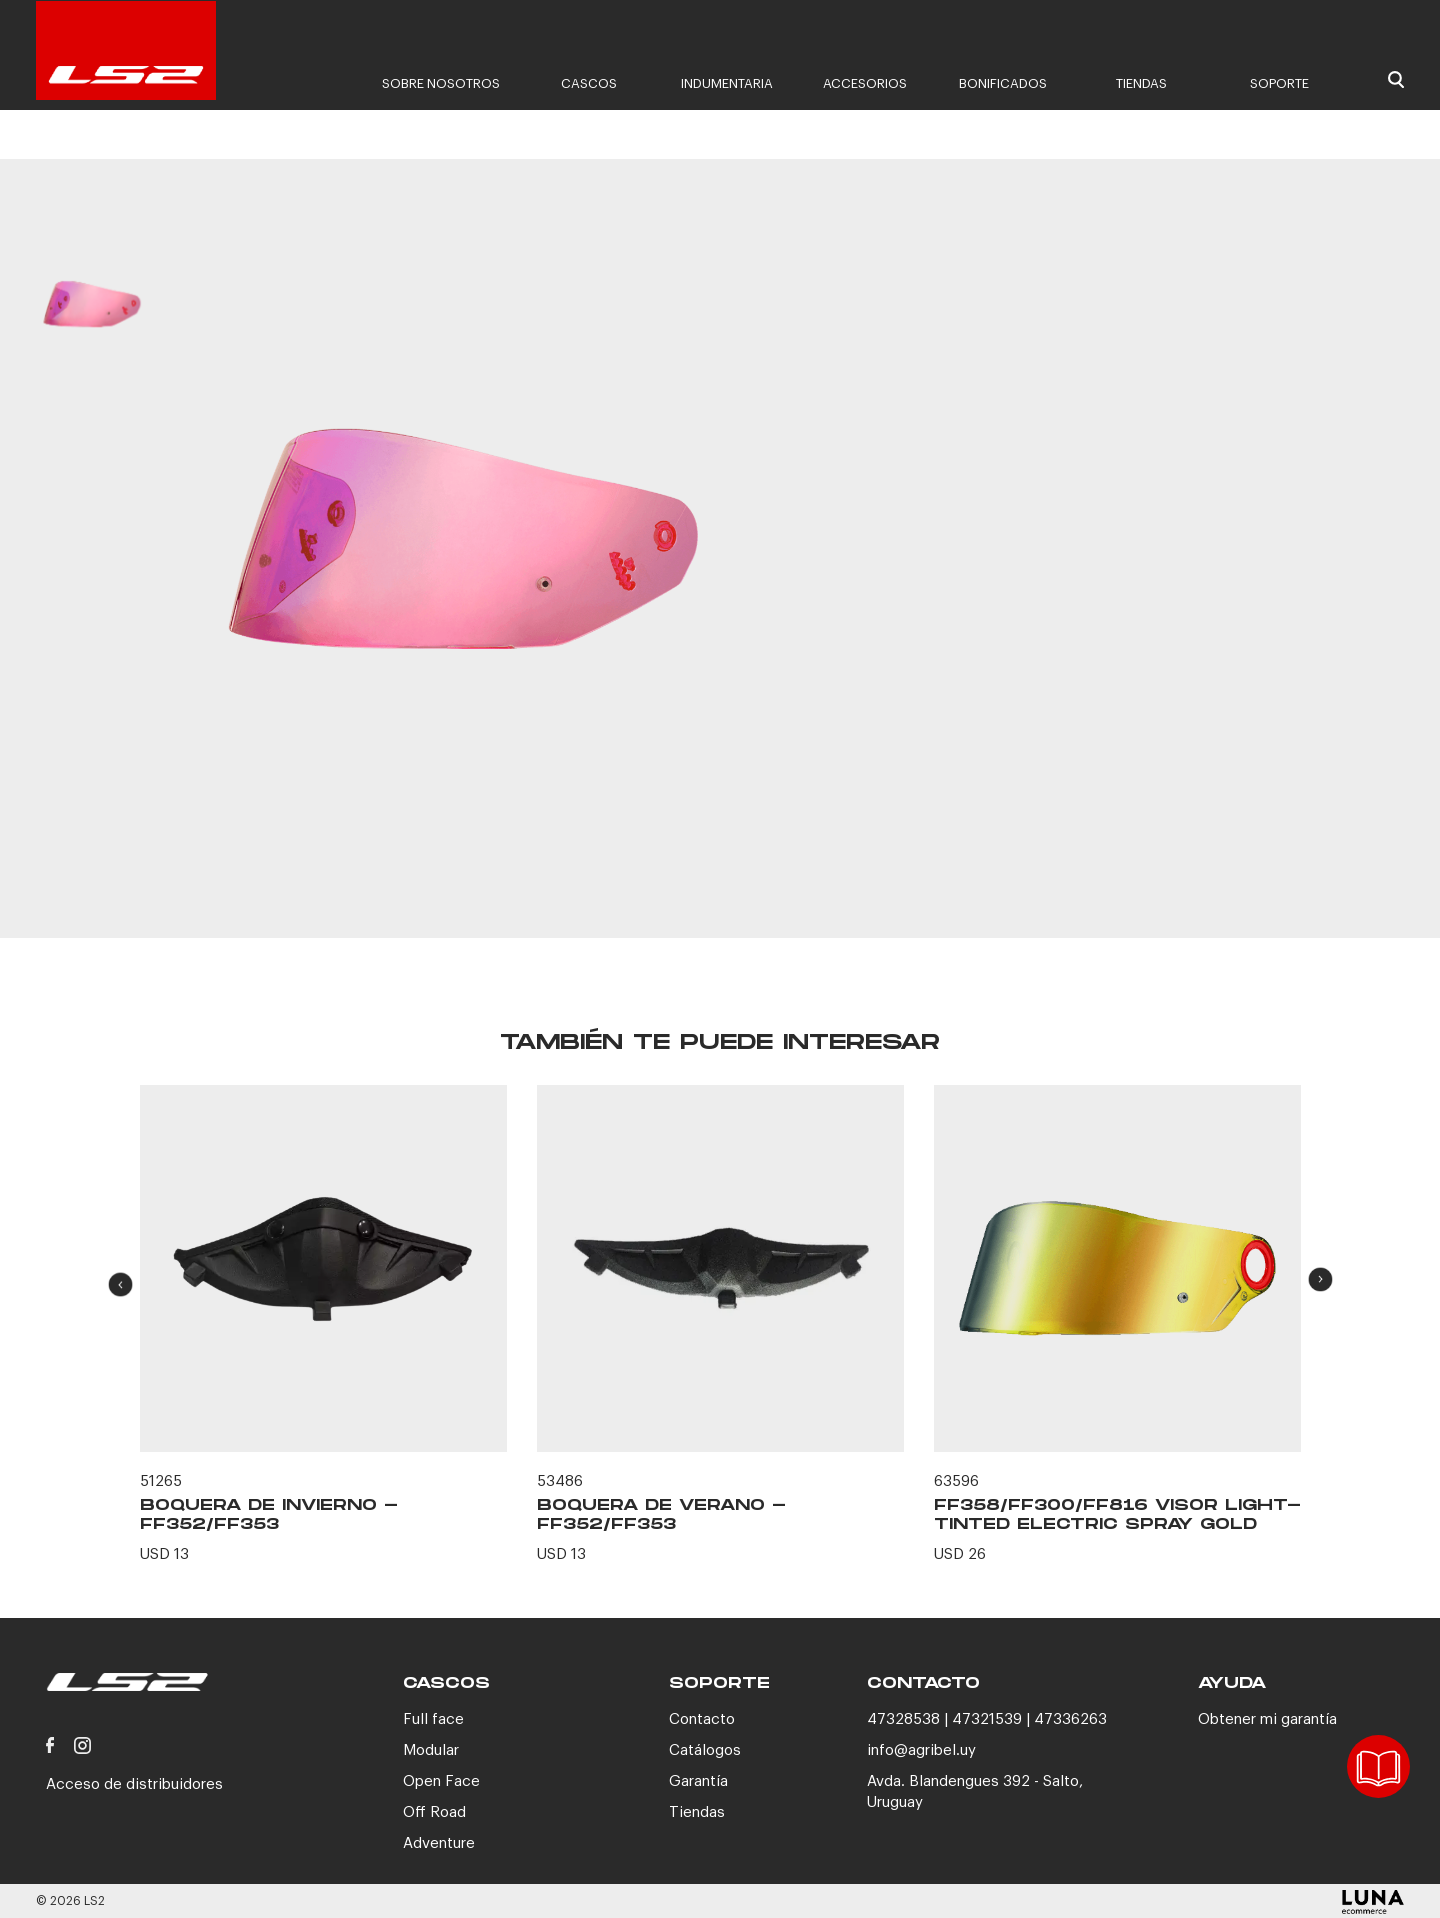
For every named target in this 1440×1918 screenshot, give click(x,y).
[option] (91, 324)
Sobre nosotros (441, 83)
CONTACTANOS (1073, 827)
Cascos (589, 83)
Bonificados (1003, 83)
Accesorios (865, 83)
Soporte (1279, 83)
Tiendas (1141, 83)
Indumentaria (727, 83)
